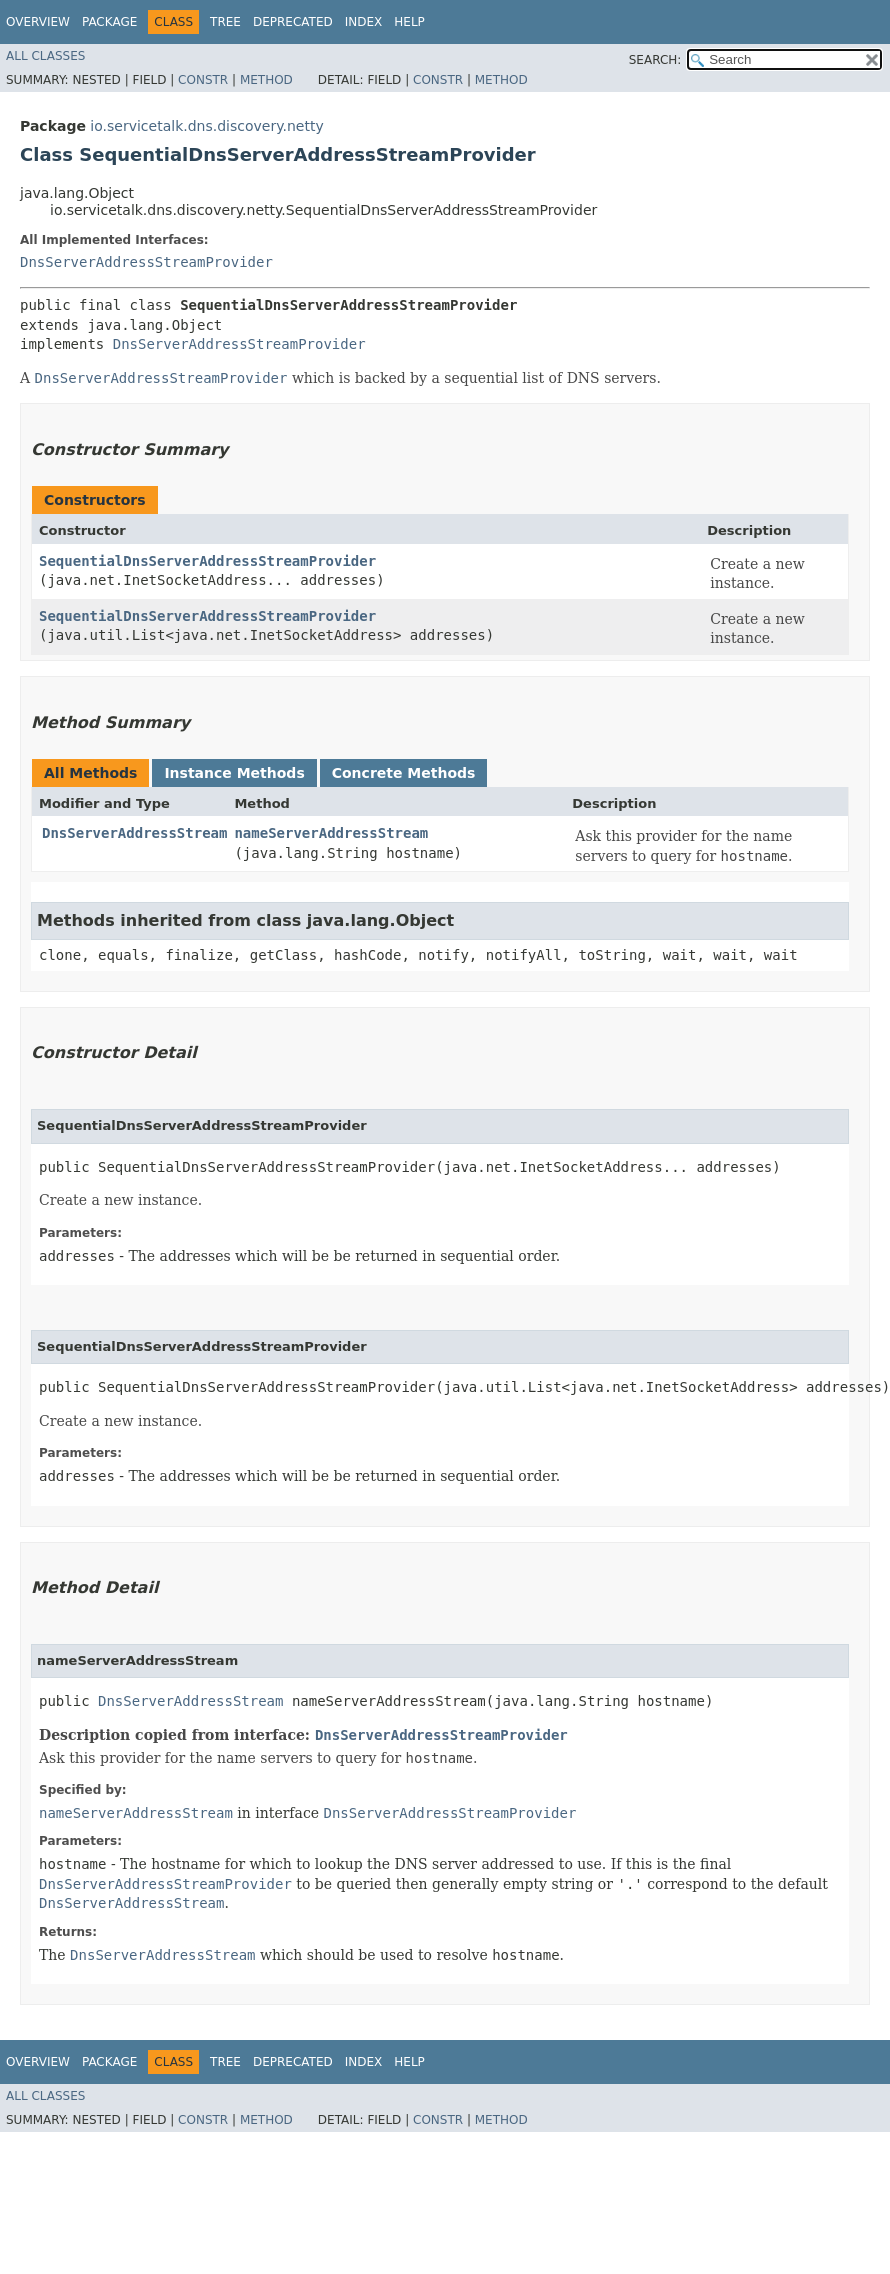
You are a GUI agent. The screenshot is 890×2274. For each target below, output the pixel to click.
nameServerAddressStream (331, 833)
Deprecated (293, 22)
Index (364, 22)
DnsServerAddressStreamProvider (146, 262)
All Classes (45, 56)
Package (109, 22)
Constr (203, 80)
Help (409, 22)
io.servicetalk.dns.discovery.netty (206, 126)
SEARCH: (655, 60)
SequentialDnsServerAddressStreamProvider (207, 561)
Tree (225, 22)
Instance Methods (234, 773)
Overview (38, 22)
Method (266, 80)
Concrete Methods (404, 773)
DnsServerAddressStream (134, 833)
